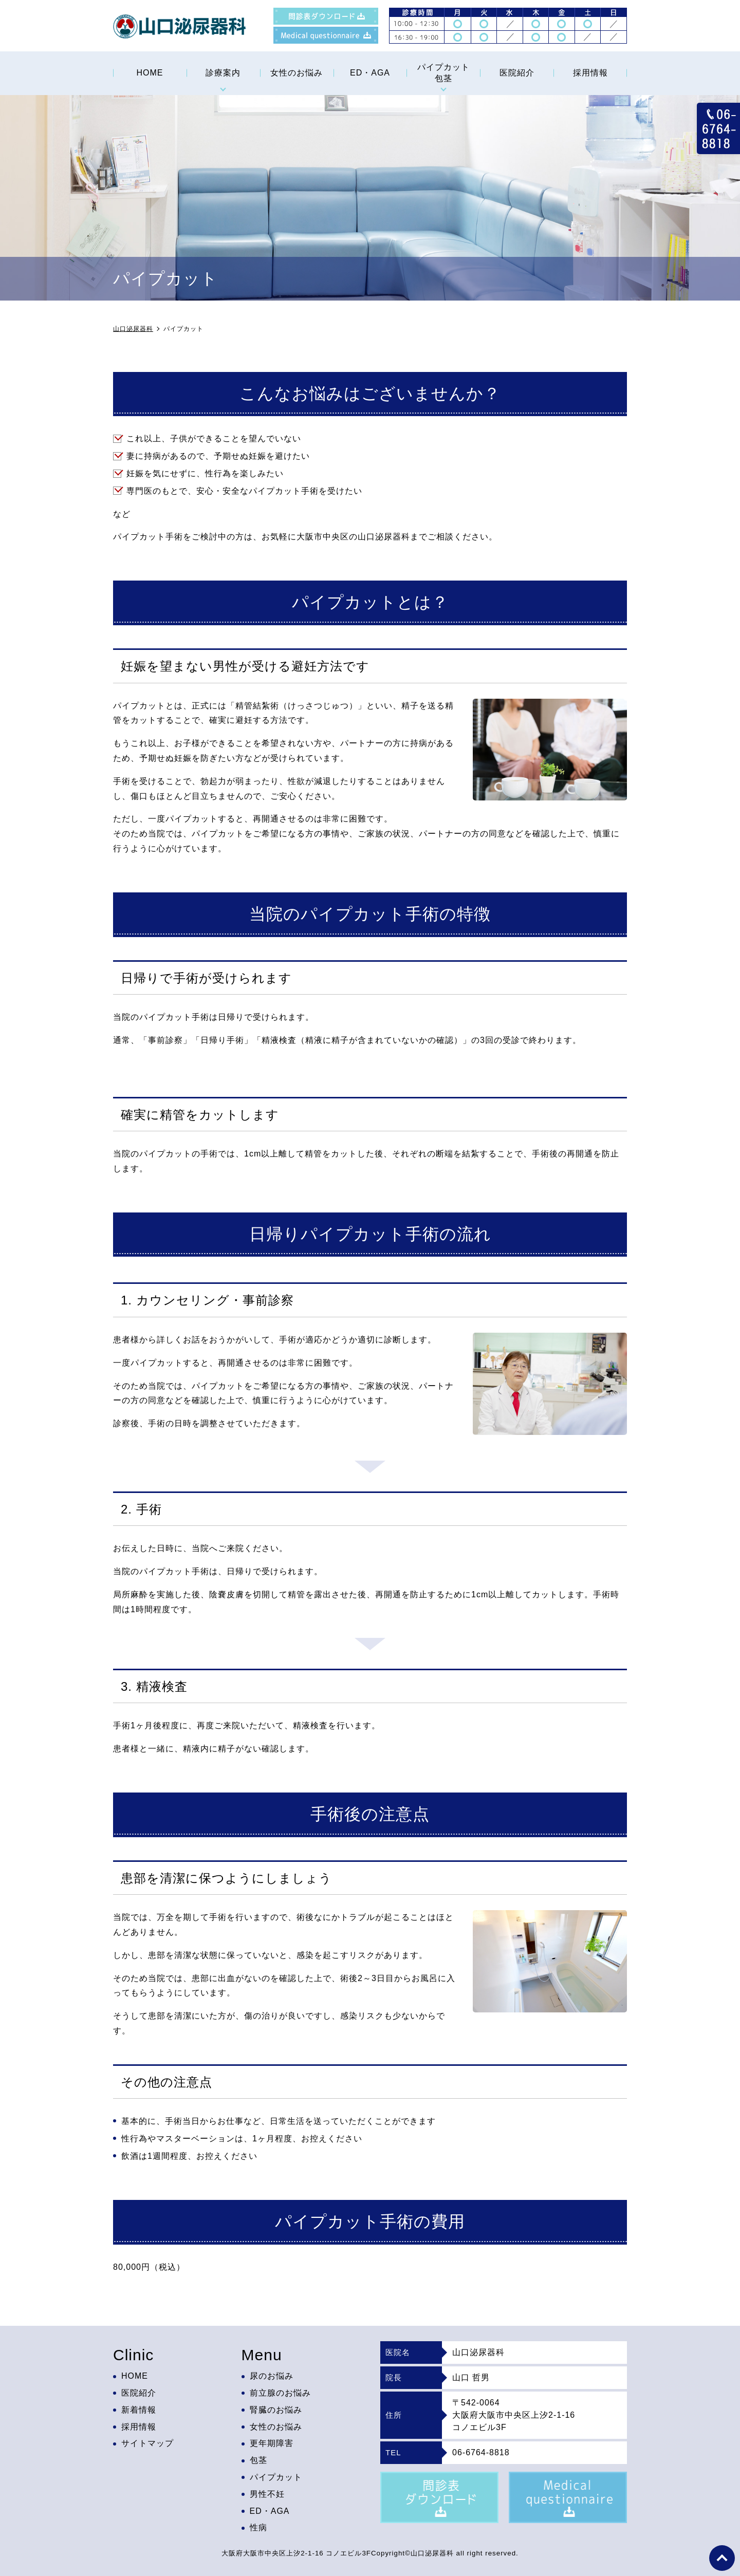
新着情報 (138, 2409)
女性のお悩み (296, 72)
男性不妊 (267, 2494)
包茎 (258, 2460)
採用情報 (590, 72)
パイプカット (276, 2477)
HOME (149, 72)
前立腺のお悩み (280, 2392)
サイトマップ (147, 2443)
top (722, 2558)
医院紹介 (516, 72)
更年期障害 (271, 2443)
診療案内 (223, 72)
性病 (258, 2528)
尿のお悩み (271, 2376)
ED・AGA (370, 72)
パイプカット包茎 (443, 73)
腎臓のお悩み (276, 2409)
